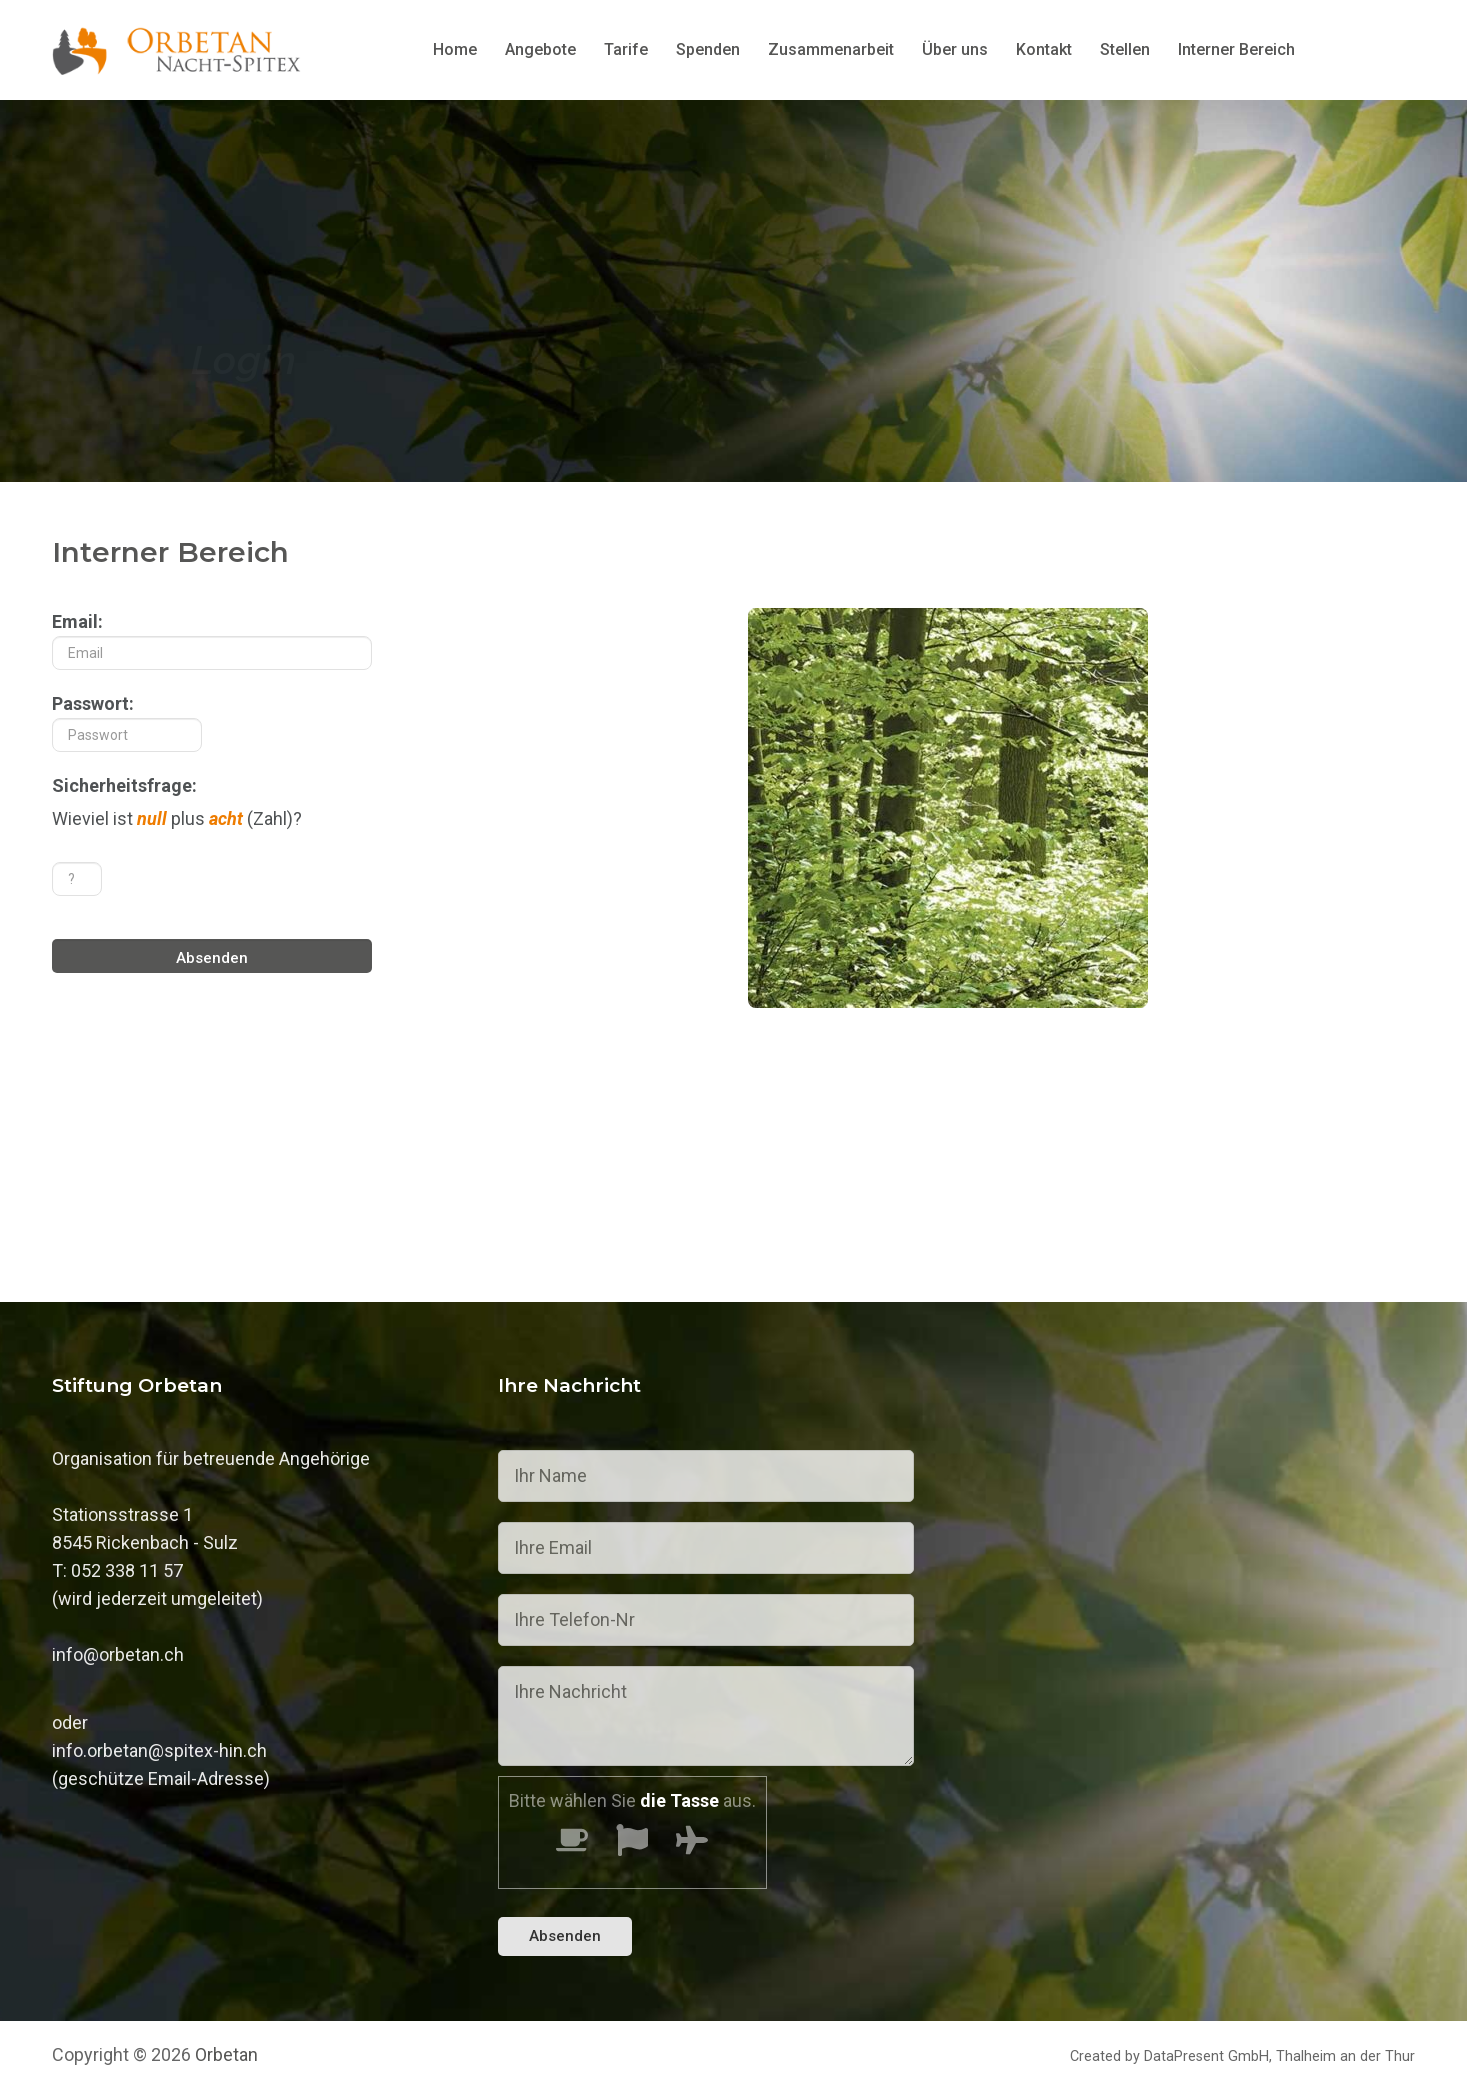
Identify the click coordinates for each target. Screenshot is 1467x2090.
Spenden (708, 49)
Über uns (955, 49)
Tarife (626, 49)
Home (455, 49)
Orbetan (226, 2054)
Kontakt (1044, 49)
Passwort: (127, 722)
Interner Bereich (1236, 49)
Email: (212, 640)
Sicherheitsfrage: (124, 785)
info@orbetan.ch (118, 1654)
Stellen (1125, 49)
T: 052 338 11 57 (117, 1570)
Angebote (540, 49)
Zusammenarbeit (831, 49)
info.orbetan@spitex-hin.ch (159, 1750)
